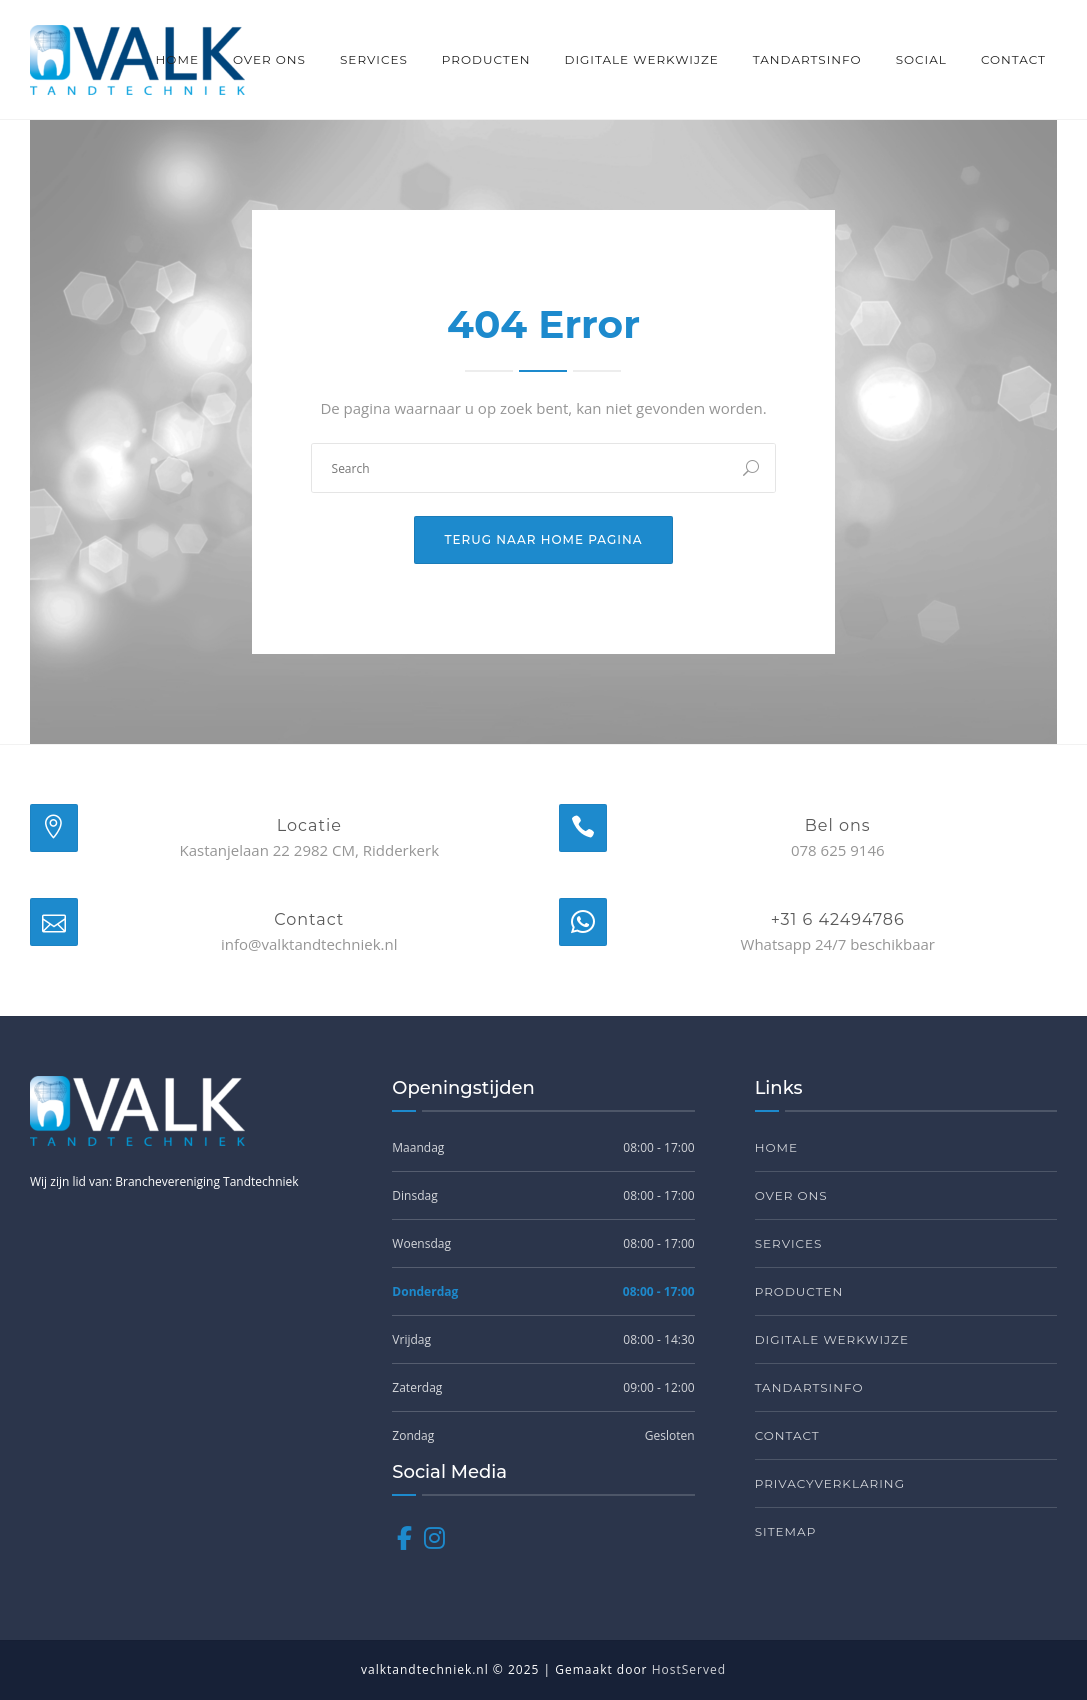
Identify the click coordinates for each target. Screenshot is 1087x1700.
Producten (486, 59)
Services (374, 59)
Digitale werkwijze (641, 59)
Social (921, 59)
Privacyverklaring (830, 1483)
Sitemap (786, 1531)
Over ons (269, 59)
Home (177, 59)
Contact (1013, 59)
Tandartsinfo (807, 59)
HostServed (689, 1669)
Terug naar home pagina (543, 539)
